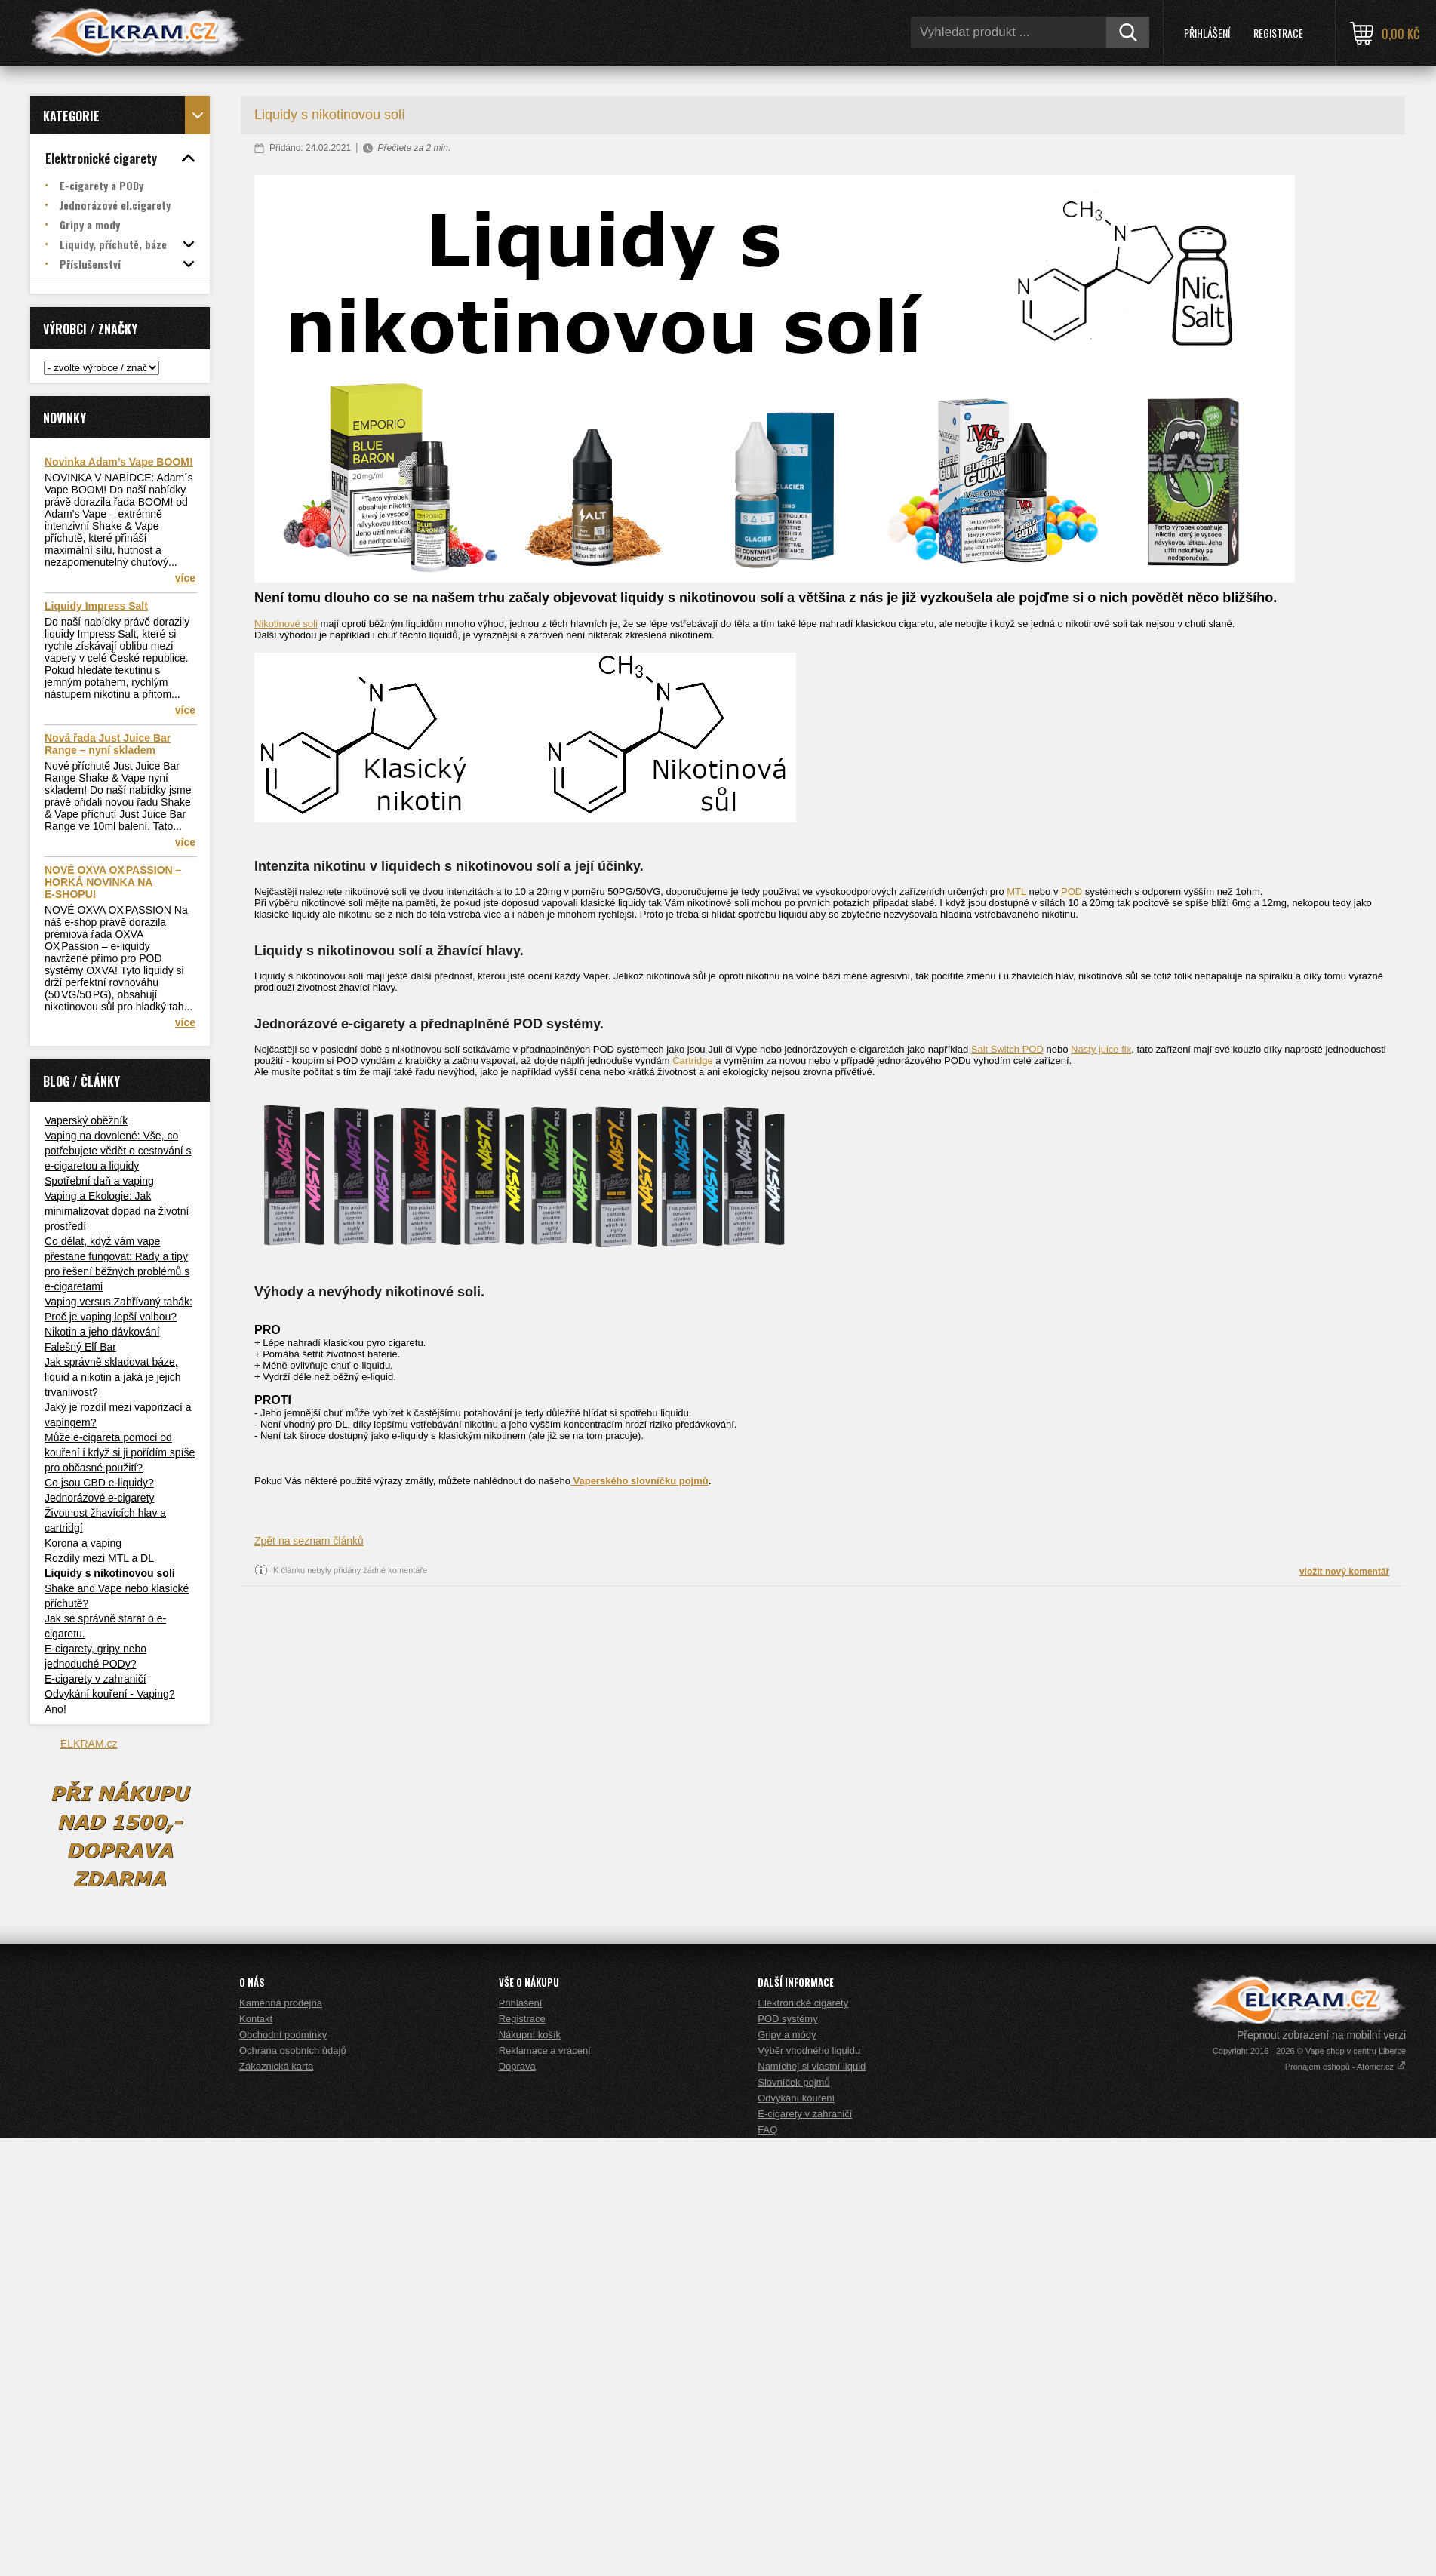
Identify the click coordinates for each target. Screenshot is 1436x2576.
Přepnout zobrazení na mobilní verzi (1321, 2473)
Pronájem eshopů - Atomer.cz (1345, 2505)
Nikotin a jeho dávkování (102, 1332)
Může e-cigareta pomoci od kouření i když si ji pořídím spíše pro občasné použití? (120, 1452)
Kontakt (255, 2457)
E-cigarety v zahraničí (95, 1679)
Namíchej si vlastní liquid (812, 2504)
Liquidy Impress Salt (96, 606)
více (185, 578)
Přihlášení (1207, 33)
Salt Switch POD (1007, 1049)
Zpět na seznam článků (309, 1541)
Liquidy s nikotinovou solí (110, 1573)
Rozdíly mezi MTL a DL (99, 1558)
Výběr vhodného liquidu (809, 2489)
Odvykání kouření (796, 2536)
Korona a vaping (83, 1543)
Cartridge (692, 1060)
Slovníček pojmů (793, 2520)
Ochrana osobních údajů (292, 2489)
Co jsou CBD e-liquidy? (99, 1483)
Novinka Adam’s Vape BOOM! (119, 462)
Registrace (1278, 33)
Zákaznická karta (276, 2504)
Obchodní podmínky (283, 2473)
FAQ (767, 2568)
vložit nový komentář (1344, 1571)
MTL (1016, 891)
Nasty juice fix (1101, 1049)
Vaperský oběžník (86, 1120)
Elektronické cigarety (803, 2441)
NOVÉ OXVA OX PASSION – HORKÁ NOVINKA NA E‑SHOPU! (113, 882)
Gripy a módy (787, 2473)
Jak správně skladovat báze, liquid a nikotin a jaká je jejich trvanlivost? (113, 1377)
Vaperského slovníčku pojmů (639, 1480)
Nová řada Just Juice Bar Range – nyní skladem (108, 744)
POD (1071, 891)
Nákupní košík (530, 2473)
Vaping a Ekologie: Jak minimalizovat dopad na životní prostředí (117, 1211)
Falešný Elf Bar (80, 1347)
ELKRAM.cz (88, 1744)
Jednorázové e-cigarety (100, 1498)
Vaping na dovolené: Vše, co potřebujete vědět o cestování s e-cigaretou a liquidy (118, 1151)
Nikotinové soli (286, 623)
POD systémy (787, 2457)
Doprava (517, 2504)
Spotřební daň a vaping (99, 1181)
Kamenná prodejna (280, 2441)
